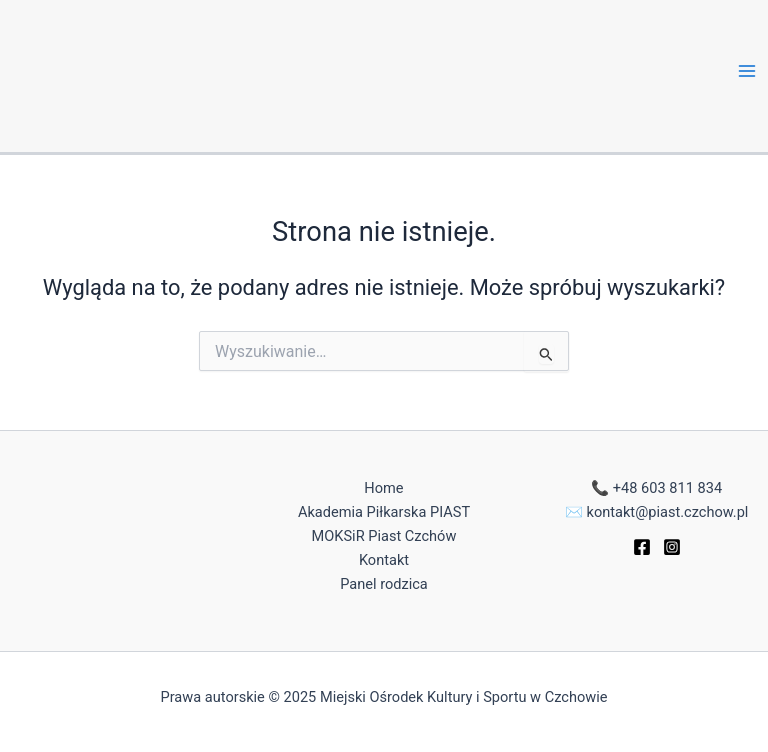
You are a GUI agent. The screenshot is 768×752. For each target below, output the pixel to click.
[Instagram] (672, 547)
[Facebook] (642, 547)
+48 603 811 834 (667, 488)
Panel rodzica (384, 584)
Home (383, 488)
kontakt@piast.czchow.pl (668, 512)
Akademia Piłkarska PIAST (384, 512)
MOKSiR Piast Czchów (384, 536)
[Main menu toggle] (747, 71)
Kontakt (384, 560)
